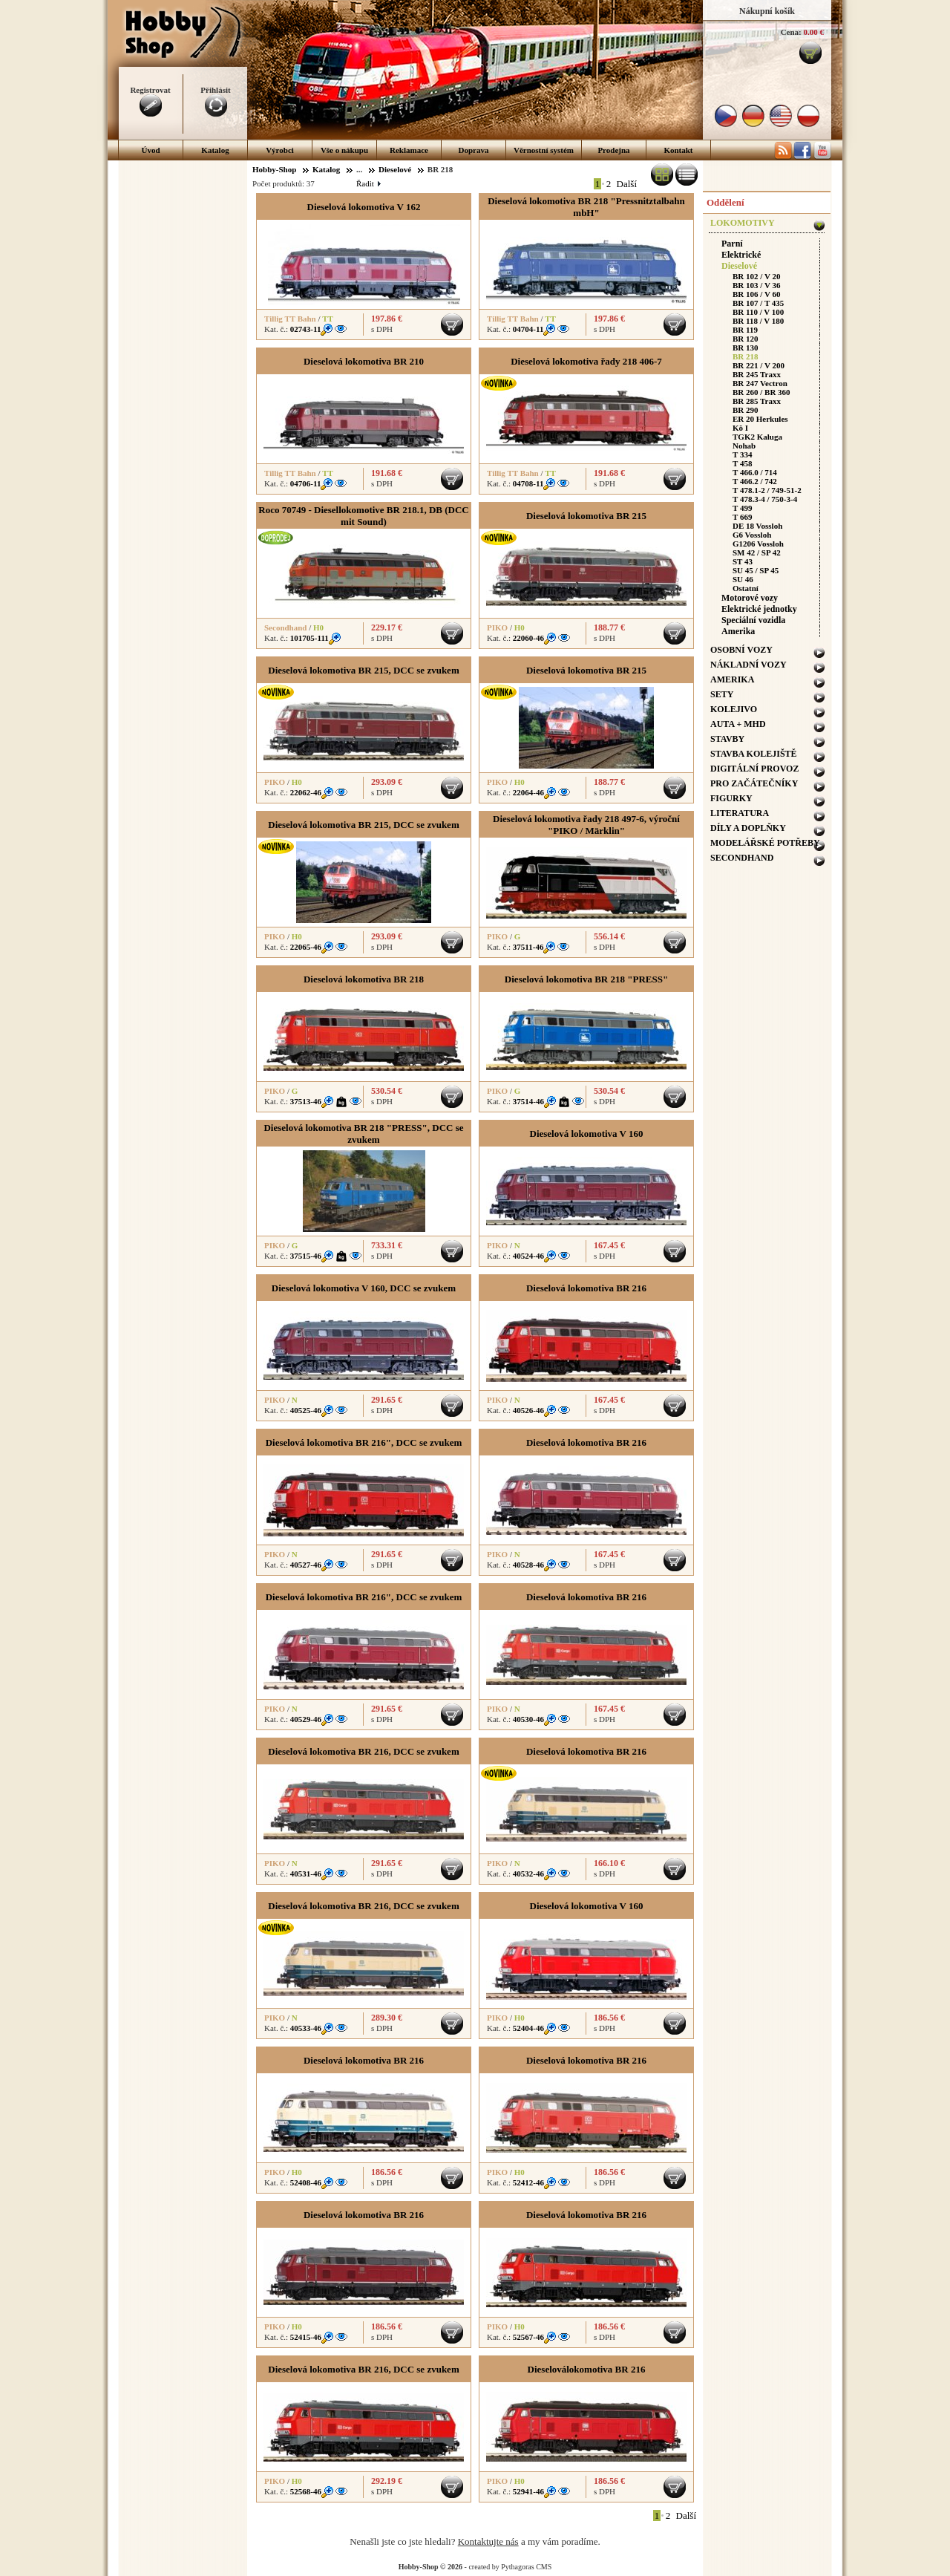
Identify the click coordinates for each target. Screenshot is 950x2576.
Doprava (474, 150)
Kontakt (678, 150)
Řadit (368, 183)
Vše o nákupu (344, 150)
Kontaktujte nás (488, 2541)
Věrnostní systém (544, 150)
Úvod (150, 150)
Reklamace (409, 150)
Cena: (791, 31)
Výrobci (280, 150)
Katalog (215, 150)
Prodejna (613, 150)
